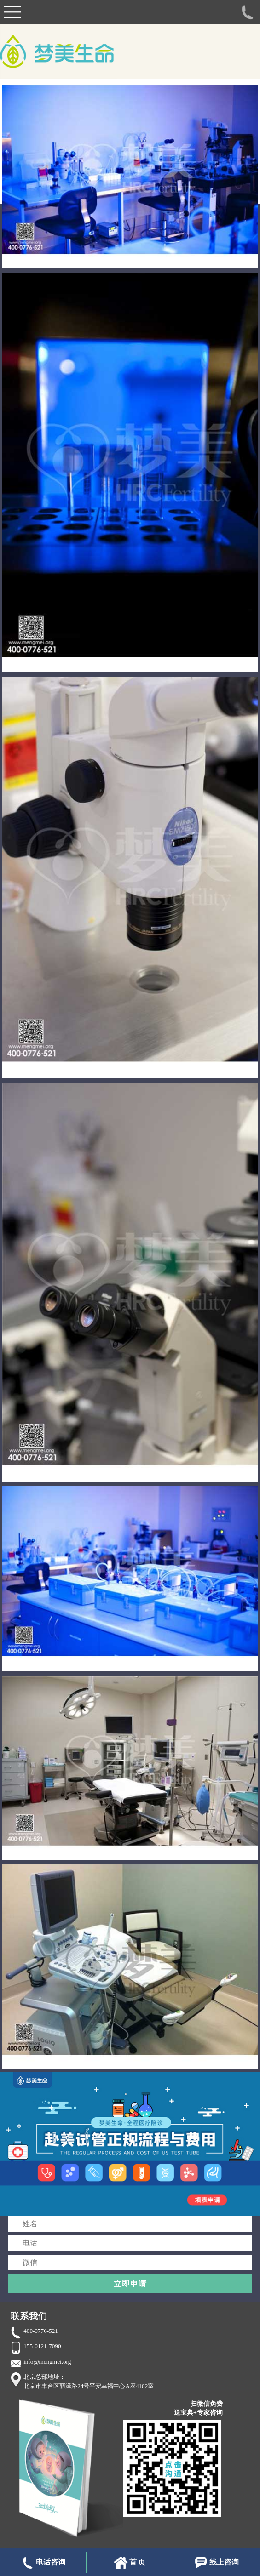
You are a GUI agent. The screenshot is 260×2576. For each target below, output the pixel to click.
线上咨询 (216, 2563)
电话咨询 (43, 2563)
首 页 (130, 2563)
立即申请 (130, 2283)
